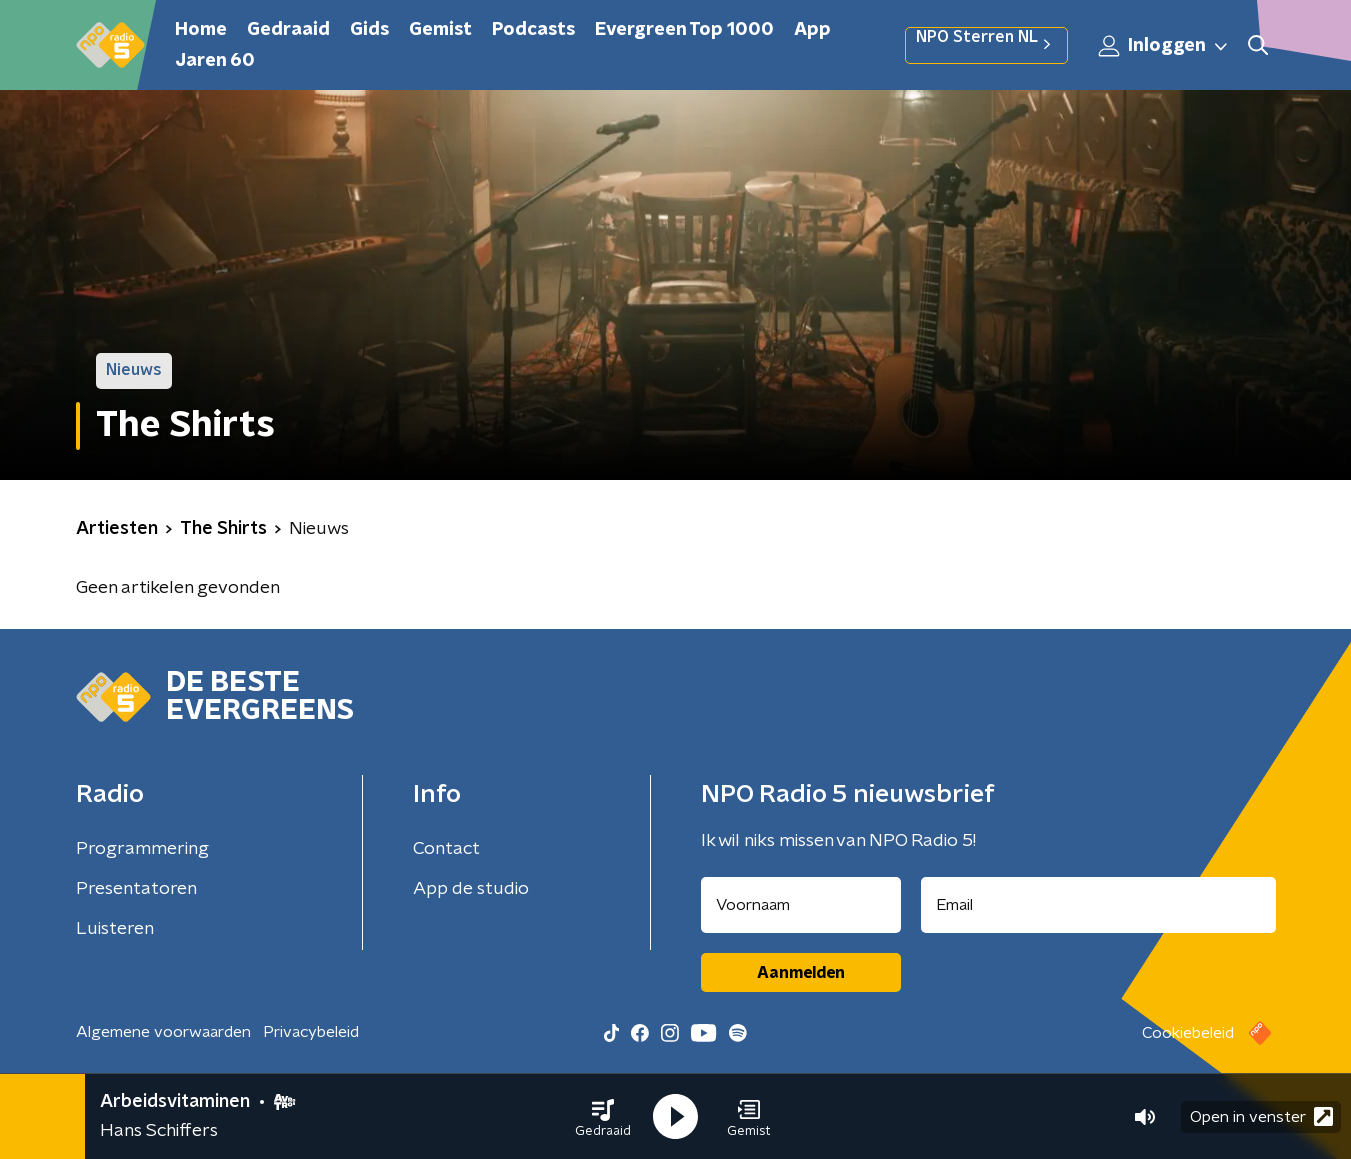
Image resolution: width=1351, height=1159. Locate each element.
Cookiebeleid (1188, 1033)
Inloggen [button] (1164, 46)
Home (201, 30)
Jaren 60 (215, 61)
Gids (369, 30)
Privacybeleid (311, 1032)
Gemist (440, 30)
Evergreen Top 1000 (684, 30)
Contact (446, 849)
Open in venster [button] (1261, 1116)
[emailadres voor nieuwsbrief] (1098, 905)
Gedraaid (288, 30)
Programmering (142, 849)
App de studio (471, 889)
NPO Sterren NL (986, 45)
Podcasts (533, 30)
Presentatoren (136, 889)
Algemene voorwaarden (163, 1032)
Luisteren (115, 929)
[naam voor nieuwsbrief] (801, 905)
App (812, 30)
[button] (603, 1117)
